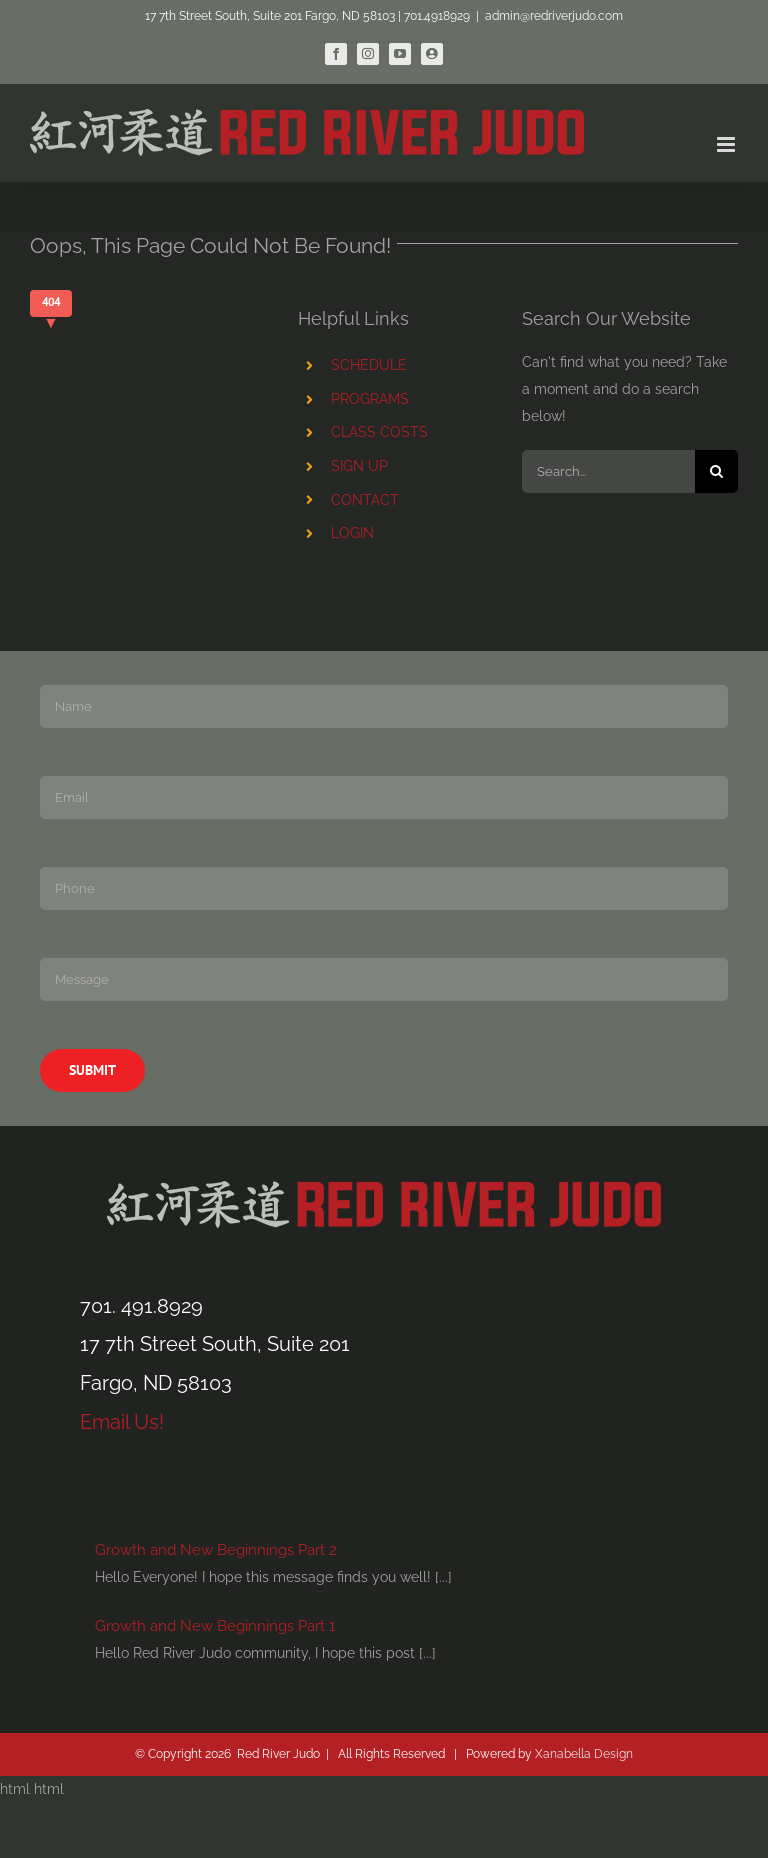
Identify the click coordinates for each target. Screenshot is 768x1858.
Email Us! (122, 1422)
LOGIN (352, 533)
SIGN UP (359, 466)
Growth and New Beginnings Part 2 (216, 1550)
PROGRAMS (370, 399)
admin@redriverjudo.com (554, 16)
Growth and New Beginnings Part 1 (215, 1626)
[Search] (716, 471)
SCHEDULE (369, 365)
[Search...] (608, 471)
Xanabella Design (584, 1754)
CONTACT (365, 500)
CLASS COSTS (379, 432)
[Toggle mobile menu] (727, 144)
